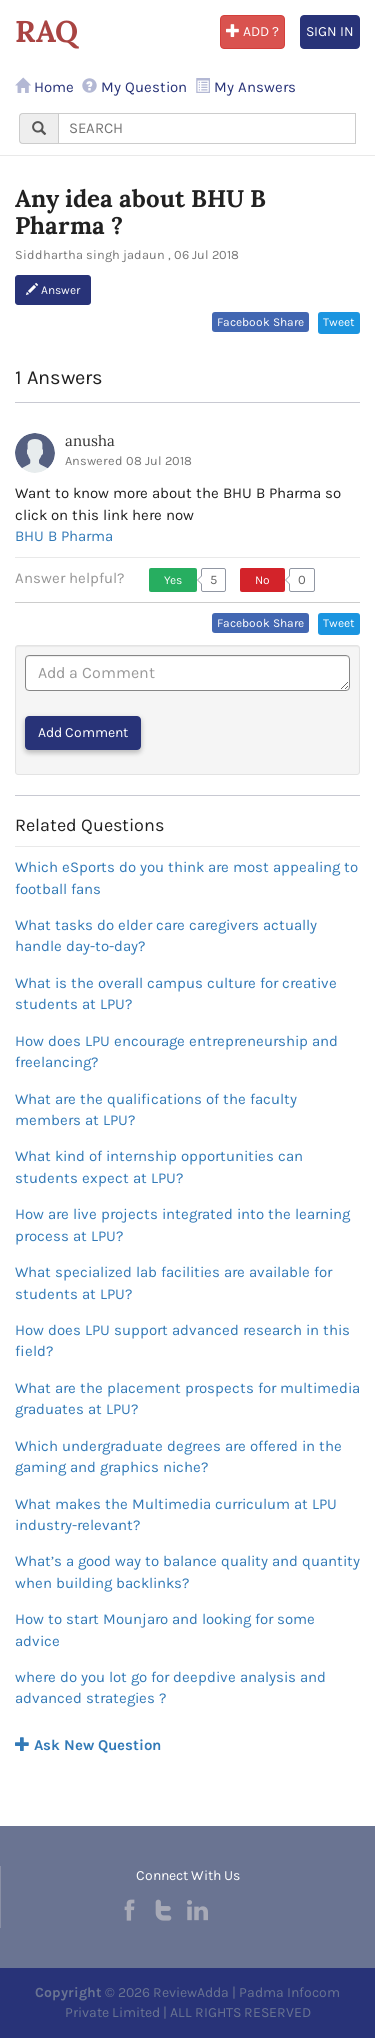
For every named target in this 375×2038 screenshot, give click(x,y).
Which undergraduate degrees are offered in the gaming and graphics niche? (178, 1456)
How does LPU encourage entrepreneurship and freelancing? (176, 1051)
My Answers (245, 87)
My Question (134, 87)
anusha (90, 440)
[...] (207, 128)
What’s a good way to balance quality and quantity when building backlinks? (187, 1571)
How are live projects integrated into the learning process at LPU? (182, 1224)
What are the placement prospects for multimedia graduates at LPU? (187, 1398)
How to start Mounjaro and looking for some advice (165, 1629)
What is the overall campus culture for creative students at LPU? (176, 993)
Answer (53, 290)
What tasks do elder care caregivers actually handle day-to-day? (166, 935)
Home (44, 87)
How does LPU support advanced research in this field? (182, 1340)
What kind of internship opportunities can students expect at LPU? (159, 1166)
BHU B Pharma (64, 536)
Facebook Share (260, 322)
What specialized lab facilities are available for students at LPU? (173, 1282)
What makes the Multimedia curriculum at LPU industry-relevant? (176, 1514)
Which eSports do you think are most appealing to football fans (186, 877)
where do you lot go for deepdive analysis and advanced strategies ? (170, 1687)
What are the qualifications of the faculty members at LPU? (156, 1109)
